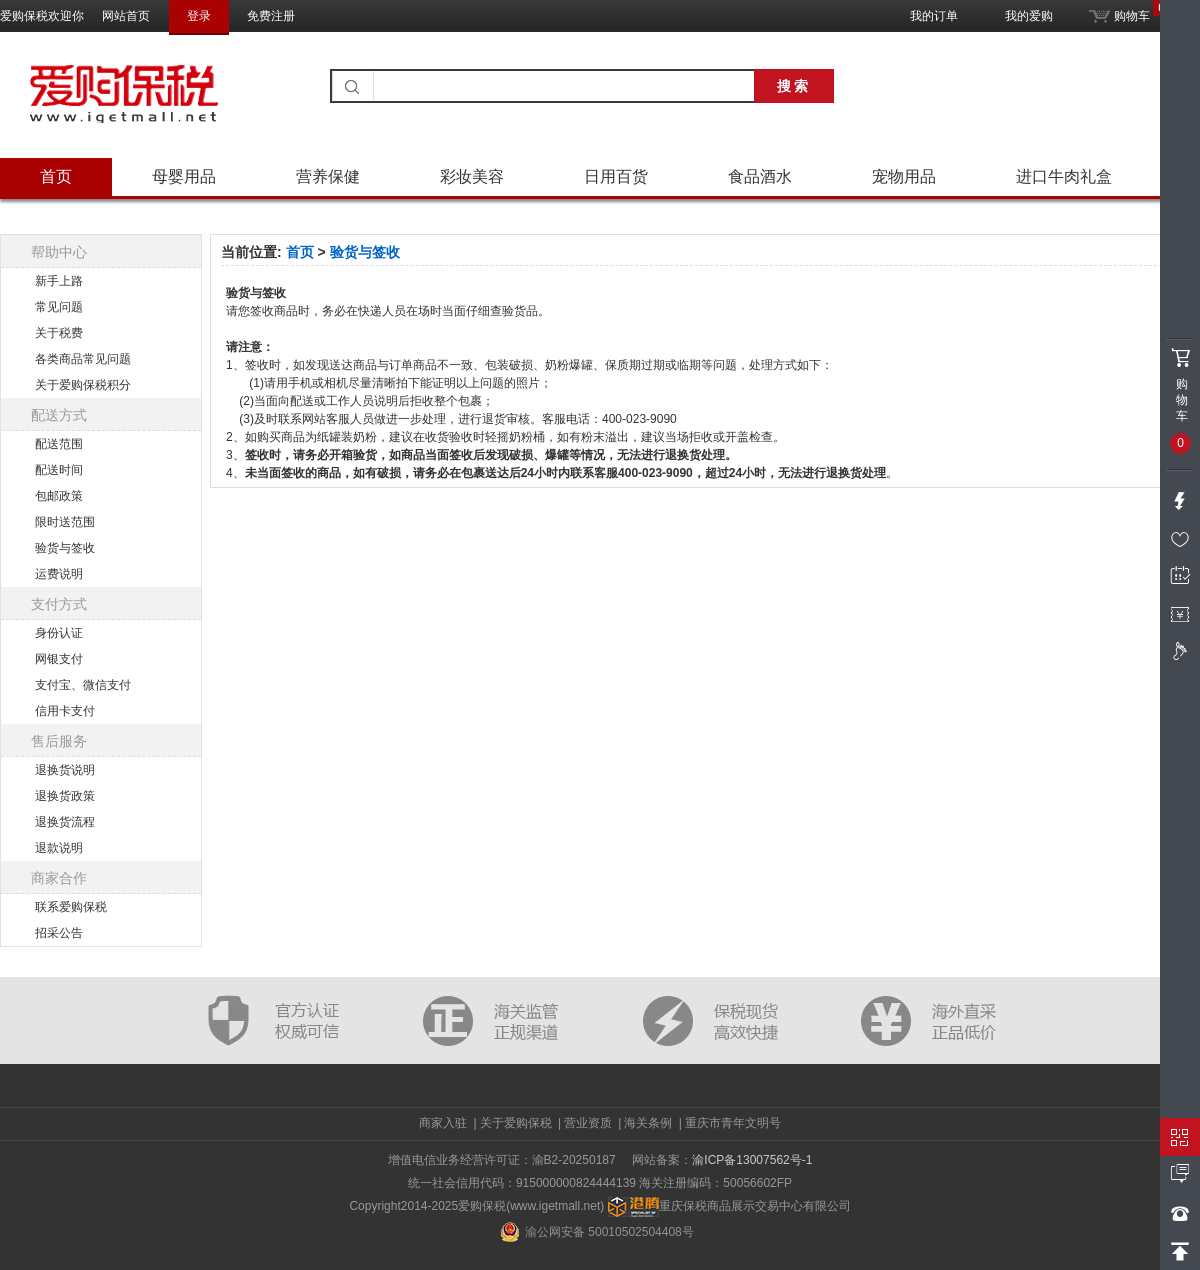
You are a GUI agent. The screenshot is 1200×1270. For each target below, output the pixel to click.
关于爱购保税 (516, 1123)
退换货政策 (65, 796)
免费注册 (271, 16)
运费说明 (59, 574)
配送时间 (59, 470)
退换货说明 (65, 770)
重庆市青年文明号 (733, 1123)
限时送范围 (65, 522)
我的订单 (934, 16)
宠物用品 (904, 176)
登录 (199, 16)
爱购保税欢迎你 (42, 16)
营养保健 (328, 176)
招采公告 (59, 933)
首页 (56, 176)
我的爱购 (1029, 16)
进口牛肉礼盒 (1064, 176)
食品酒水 (760, 176)
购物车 (1119, 11)
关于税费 (59, 333)
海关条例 (648, 1123)
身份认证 (59, 633)
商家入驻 (443, 1123)
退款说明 (59, 848)
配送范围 (59, 444)
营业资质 (588, 1123)
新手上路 (59, 281)
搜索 (794, 86)
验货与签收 (65, 548)
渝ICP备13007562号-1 (752, 1160)
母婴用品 (184, 176)
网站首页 (126, 16)
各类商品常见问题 (83, 359)
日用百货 (616, 176)
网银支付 (59, 659)
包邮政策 (59, 496)
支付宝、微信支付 (83, 685)
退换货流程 (65, 822)
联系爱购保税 (71, 907)
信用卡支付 (65, 711)
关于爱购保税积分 (83, 385)
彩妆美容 (472, 176)
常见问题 (59, 307)
